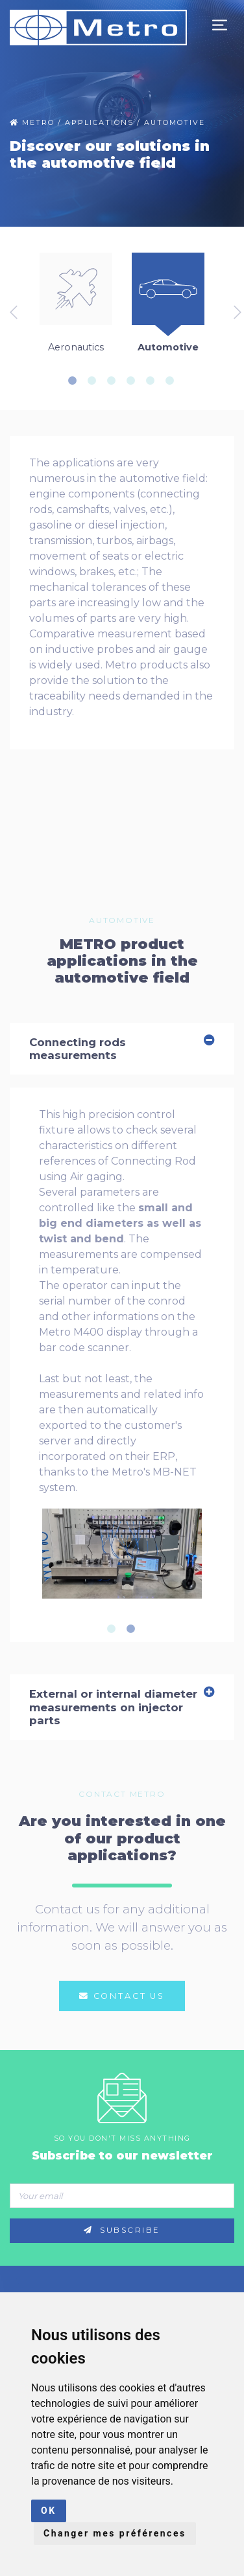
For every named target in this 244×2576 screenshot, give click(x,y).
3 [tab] (115, 380)
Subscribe (122, 2230)
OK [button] (48, 2510)
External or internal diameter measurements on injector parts (122, 1707)
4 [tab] (135, 380)
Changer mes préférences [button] (114, 2533)
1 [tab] (76, 380)
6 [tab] (174, 380)
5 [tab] (154, 380)
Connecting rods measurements (122, 1049)
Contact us (122, 1996)
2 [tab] (96, 380)
